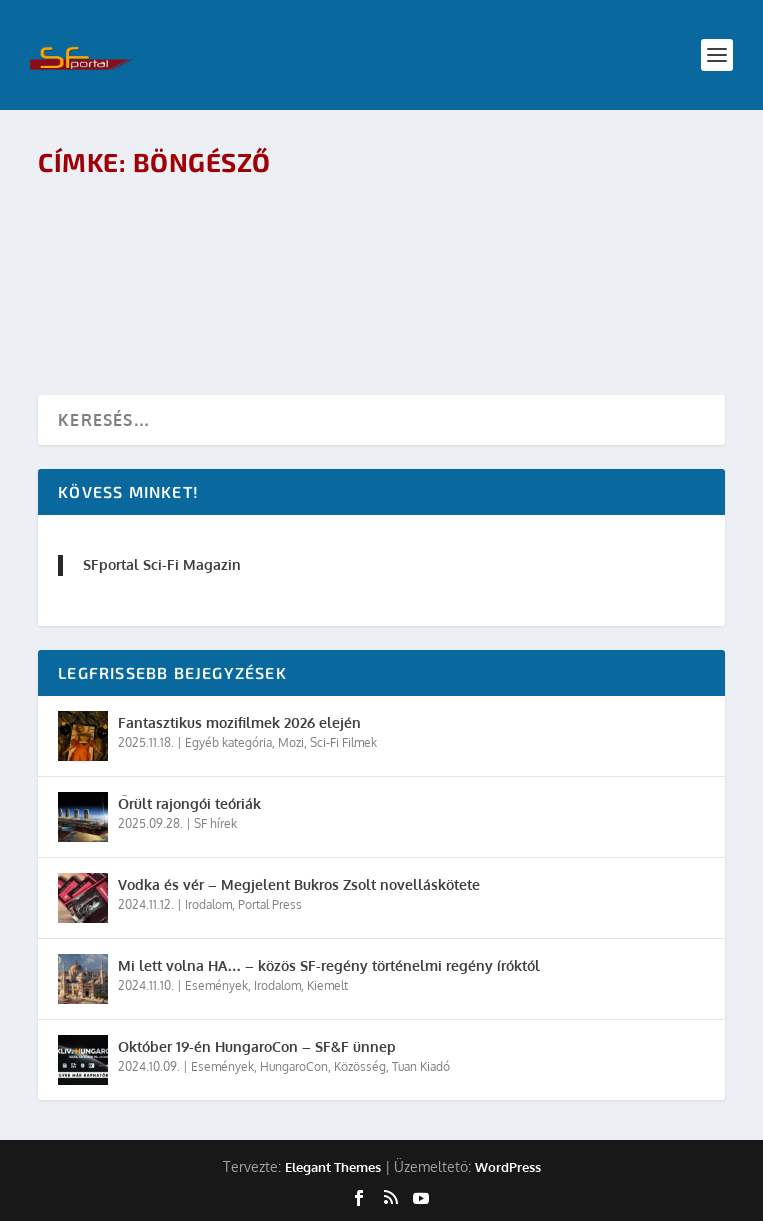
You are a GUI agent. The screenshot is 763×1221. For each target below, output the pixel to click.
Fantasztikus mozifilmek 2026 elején (239, 722)
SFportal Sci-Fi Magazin (162, 564)
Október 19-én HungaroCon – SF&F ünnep (257, 1046)
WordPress (508, 1167)
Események (216, 985)
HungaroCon (294, 1066)
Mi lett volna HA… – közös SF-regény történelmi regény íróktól (329, 965)
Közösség (360, 1066)
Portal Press (270, 904)
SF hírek (215, 823)
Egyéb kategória (228, 742)
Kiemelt (327, 985)
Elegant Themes (333, 1167)
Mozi (291, 742)
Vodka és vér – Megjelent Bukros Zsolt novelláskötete (299, 884)
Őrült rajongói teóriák (189, 803)
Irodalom (208, 904)
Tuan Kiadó (421, 1066)
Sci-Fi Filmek (343, 742)
